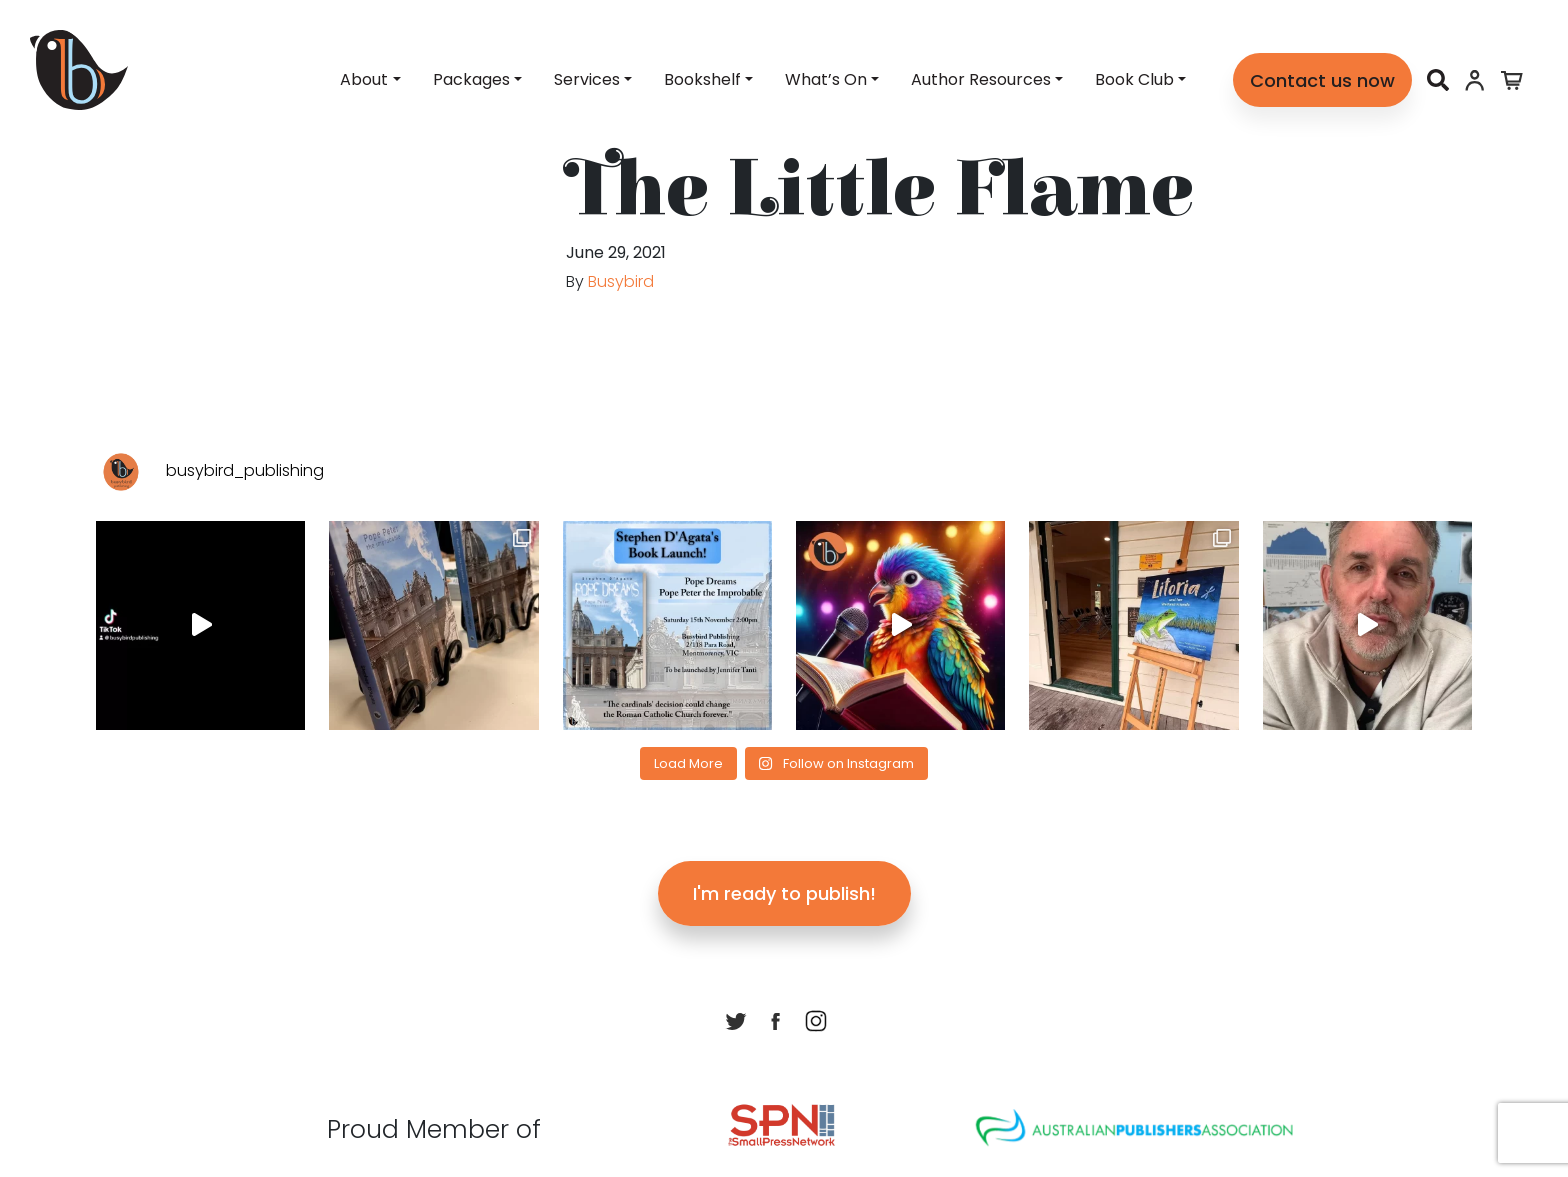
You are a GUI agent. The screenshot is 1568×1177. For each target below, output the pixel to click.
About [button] (364, 79)
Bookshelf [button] (702, 79)
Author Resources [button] (981, 79)
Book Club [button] (1134, 79)
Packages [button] (471, 79)
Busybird (621, 281)
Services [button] (587, 79)
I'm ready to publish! (784, 893)
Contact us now (1322, 80)
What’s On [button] (826, 79)
